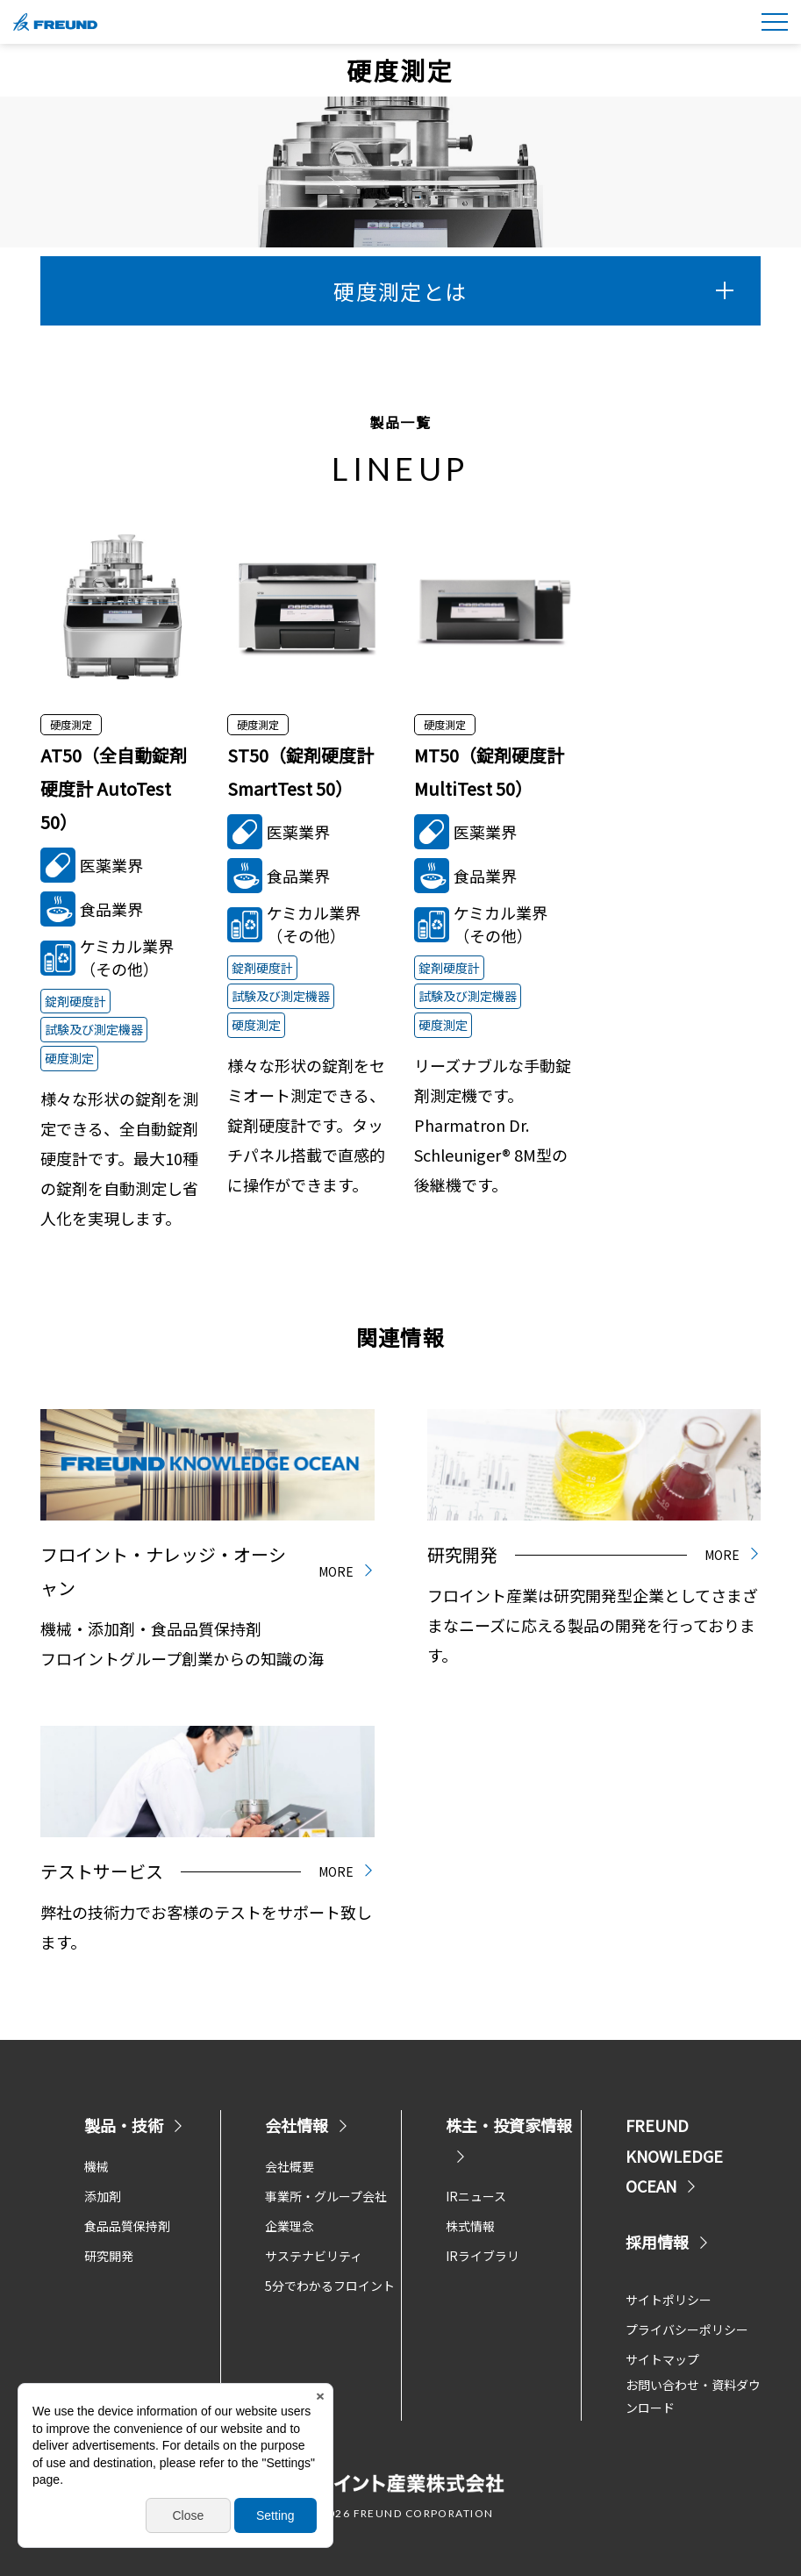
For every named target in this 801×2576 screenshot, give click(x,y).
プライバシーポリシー (687, 2329)
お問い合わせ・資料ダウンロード (693, 2396)
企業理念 (289, 2226)
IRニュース (476, 2196)
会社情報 (307, 2125)
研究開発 (108, 2256)
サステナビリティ (313, 2256)
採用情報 (668, 2241)
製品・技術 (134, 2125)
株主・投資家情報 (509, 2138)
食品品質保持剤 (127, 2226)
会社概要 (289, 2166)
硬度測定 (69, 1058)
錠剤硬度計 (75, 1001)
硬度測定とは (533, 290)
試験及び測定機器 (94, 1029)
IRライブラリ (482, 2256)
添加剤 (102, 2196)
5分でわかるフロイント (330, 2285)
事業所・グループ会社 (326, 2196)
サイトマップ (662, 2359)
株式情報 (470, 2226)
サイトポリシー (669, 2299)
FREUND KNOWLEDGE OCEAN (674, 2155)
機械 (96, 2166)
